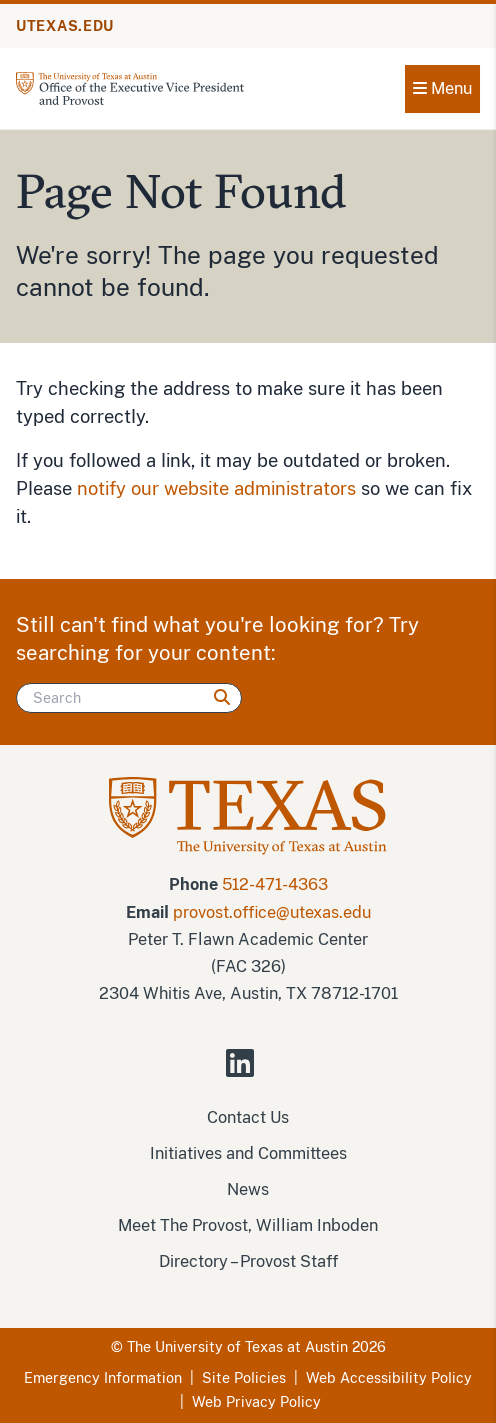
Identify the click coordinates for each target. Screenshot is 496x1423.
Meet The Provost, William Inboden (248, 1225)
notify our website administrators (216, 488)
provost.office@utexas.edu (272, 912)
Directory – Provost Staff (248, 1261)
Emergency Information (103, 1378)
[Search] (129, 698)
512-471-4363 (275, 884)
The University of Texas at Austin (237, 1347)
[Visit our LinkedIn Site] (248, 1071)
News (248, 1189)
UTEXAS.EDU (65, 26)
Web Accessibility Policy (389, 1378)
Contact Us (248, 1117)
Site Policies (244, 1378)
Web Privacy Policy (256, 1402)
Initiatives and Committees (248, 1153)
